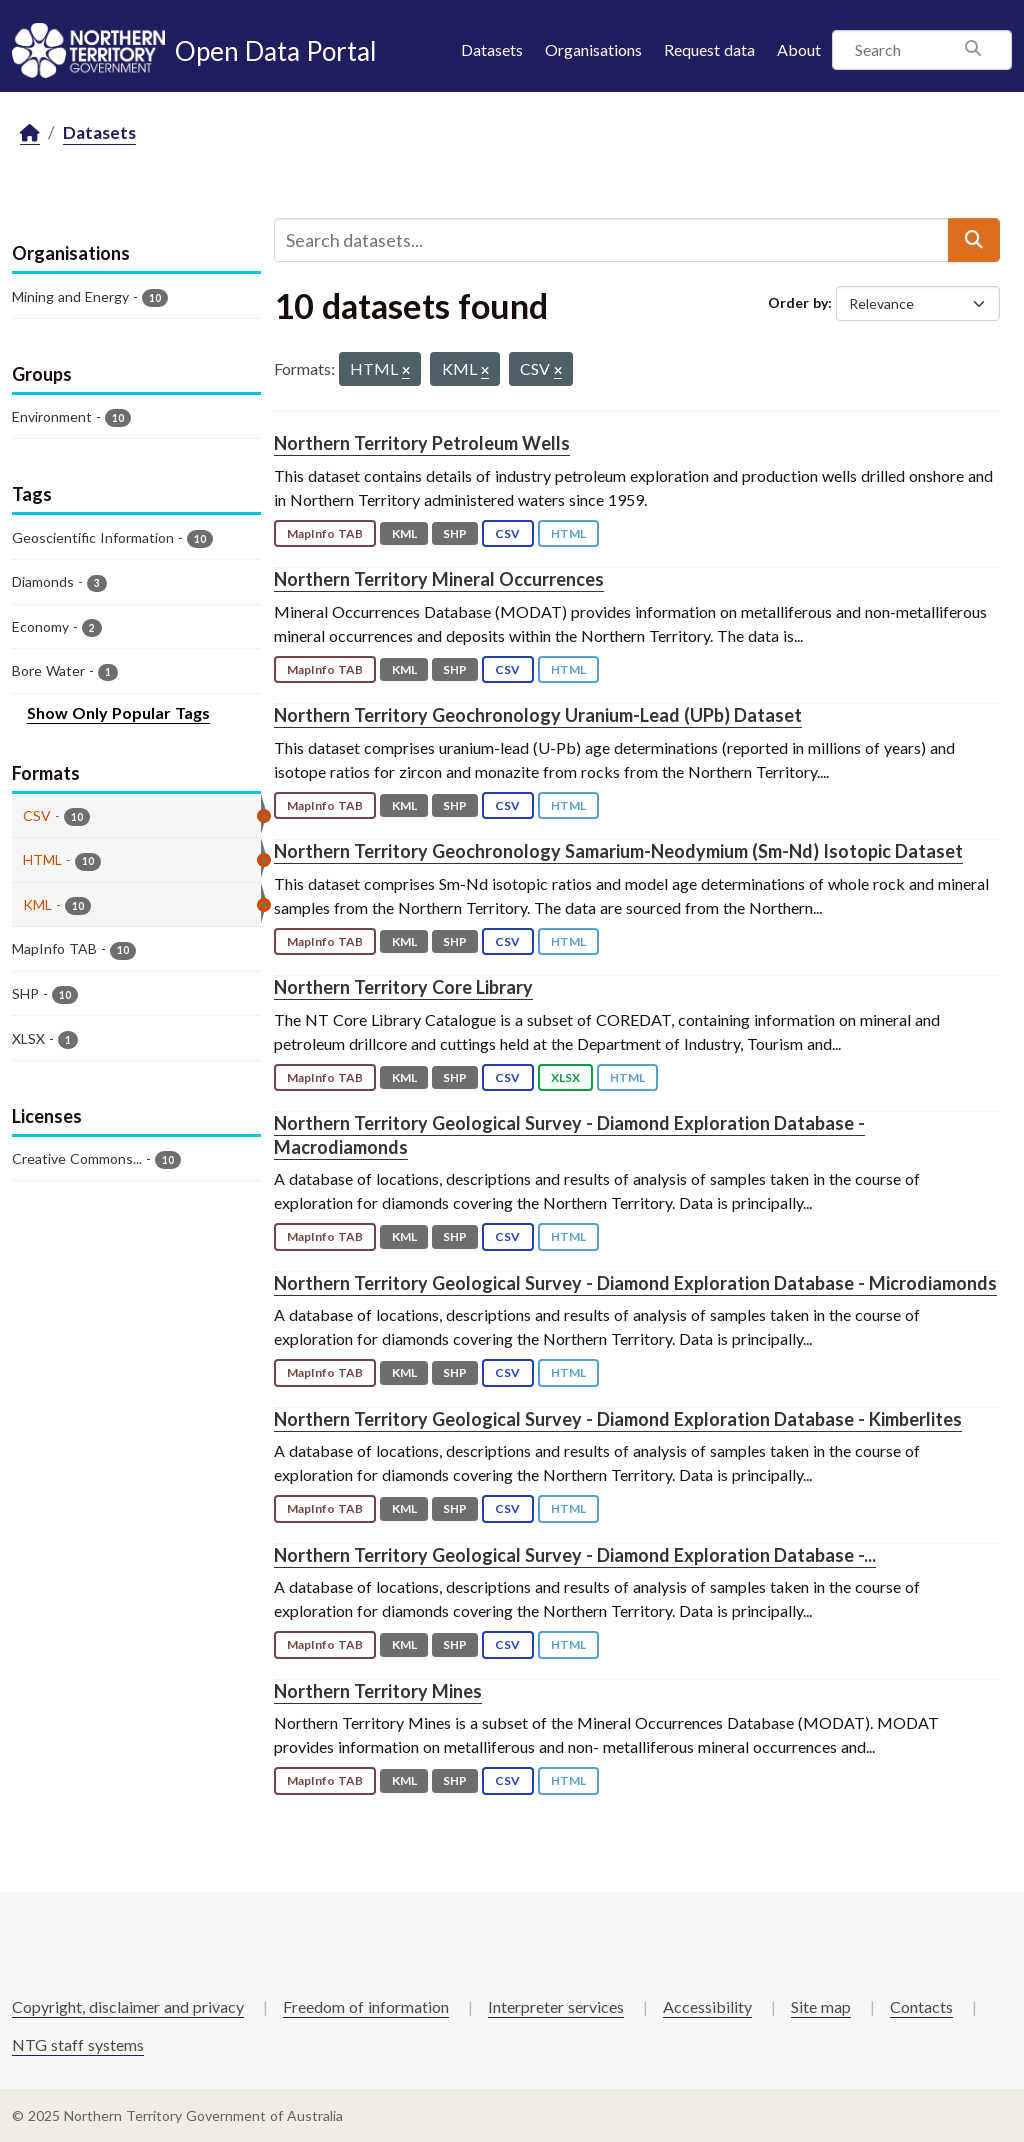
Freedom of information (366, 2006)
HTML (568, 533)
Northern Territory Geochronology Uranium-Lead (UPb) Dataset (538, 715)
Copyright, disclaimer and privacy (128, 2006)
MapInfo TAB (325, 533)
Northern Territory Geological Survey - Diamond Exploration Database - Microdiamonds (635, 1283)
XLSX (565, 1077)
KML (404, 533)
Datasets (492, 49)
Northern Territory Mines (378, 1691)
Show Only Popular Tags (118, 712)
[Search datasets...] (611, 240)
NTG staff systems (78, 2044)
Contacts (921, 2006)
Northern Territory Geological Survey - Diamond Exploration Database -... (575, 1555)
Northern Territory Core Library (403, 987)
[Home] (30, 133)
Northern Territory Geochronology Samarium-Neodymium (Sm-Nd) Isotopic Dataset (618, 851)
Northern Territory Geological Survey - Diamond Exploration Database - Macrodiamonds (569, 1134)
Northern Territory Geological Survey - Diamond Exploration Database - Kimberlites (618, 1419)
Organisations (593, 49)
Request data (709, 49)
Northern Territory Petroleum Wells (422, 443)
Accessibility (707, 2006)
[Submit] (974, 240)
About (799, 49)
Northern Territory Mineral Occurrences (439, 579)
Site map (821, 2006)
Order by (798, 302)
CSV (507, 533)
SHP (455, 533)
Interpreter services (556, 2006)
